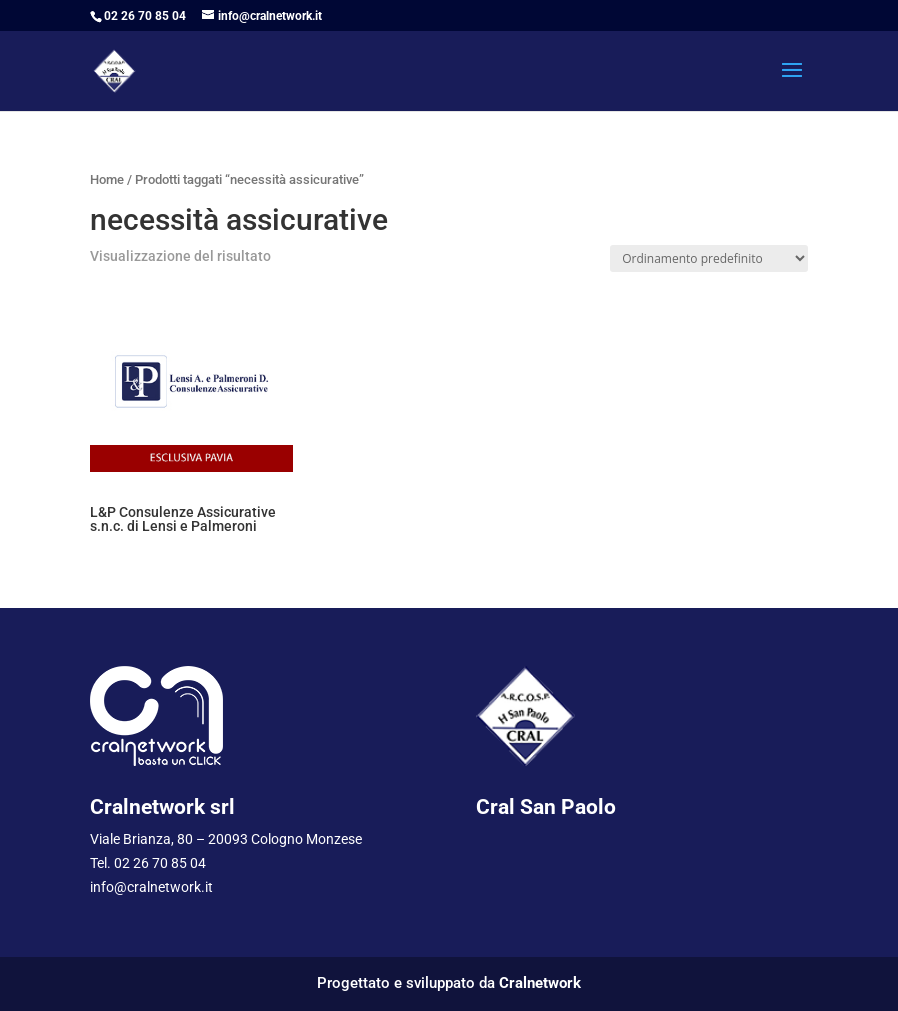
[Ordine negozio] (709, 258)
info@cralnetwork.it (151, 887)
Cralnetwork (540, 983)
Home (107, 179)
